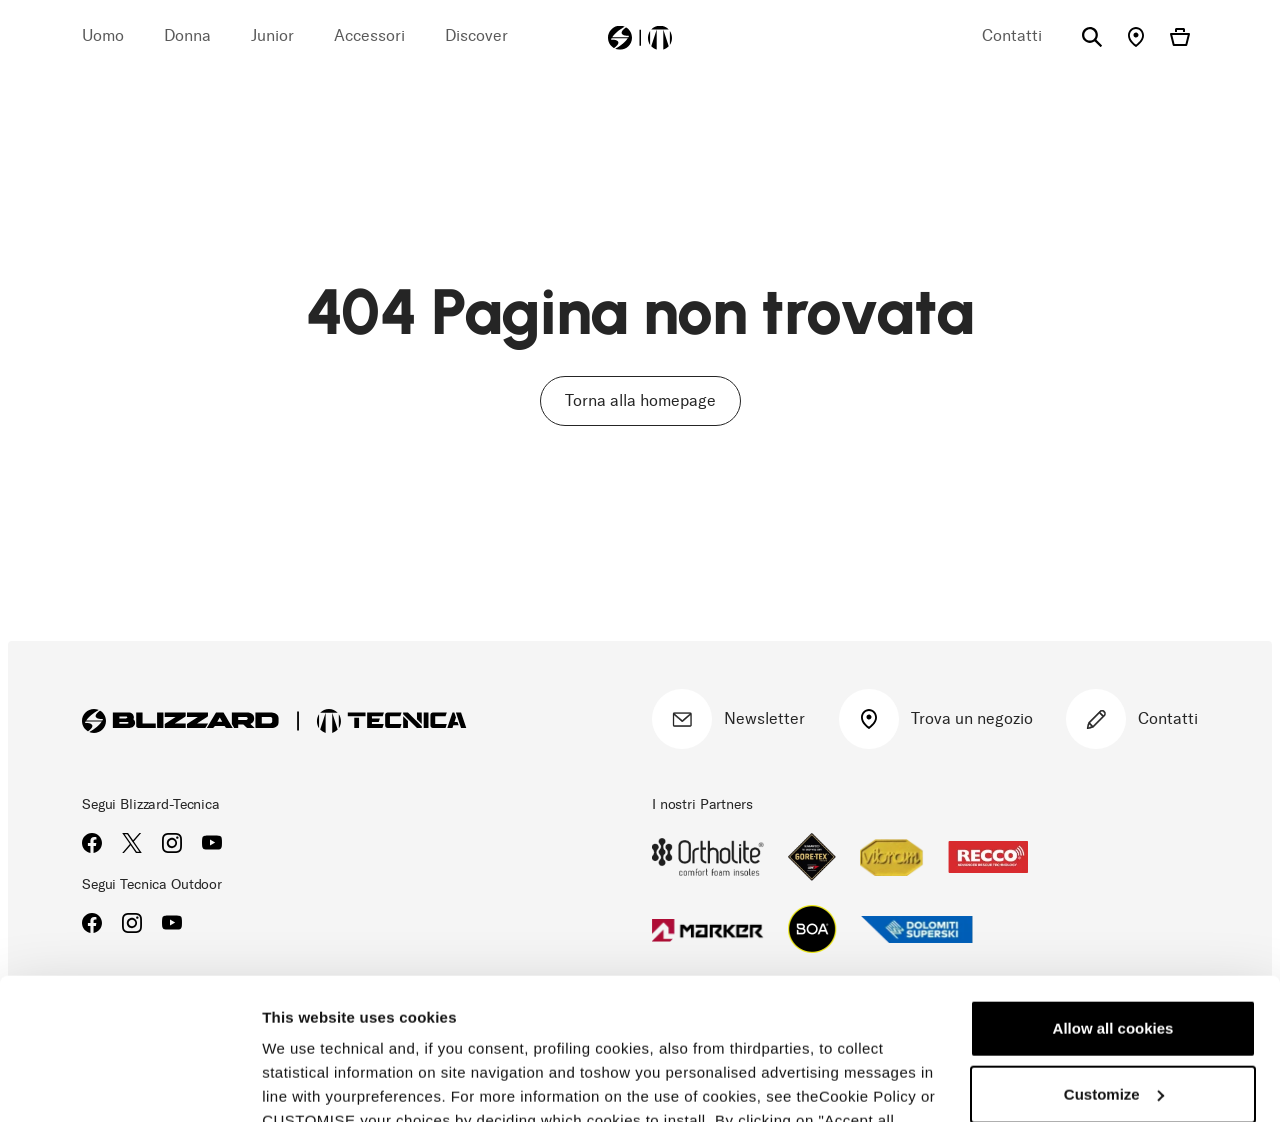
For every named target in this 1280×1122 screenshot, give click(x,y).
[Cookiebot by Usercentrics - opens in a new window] (129, 1083)
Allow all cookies (1113, 887)
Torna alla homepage (640, 400)
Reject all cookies (1113, 1018)
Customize (1114, 952)
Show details (308, 1082)
